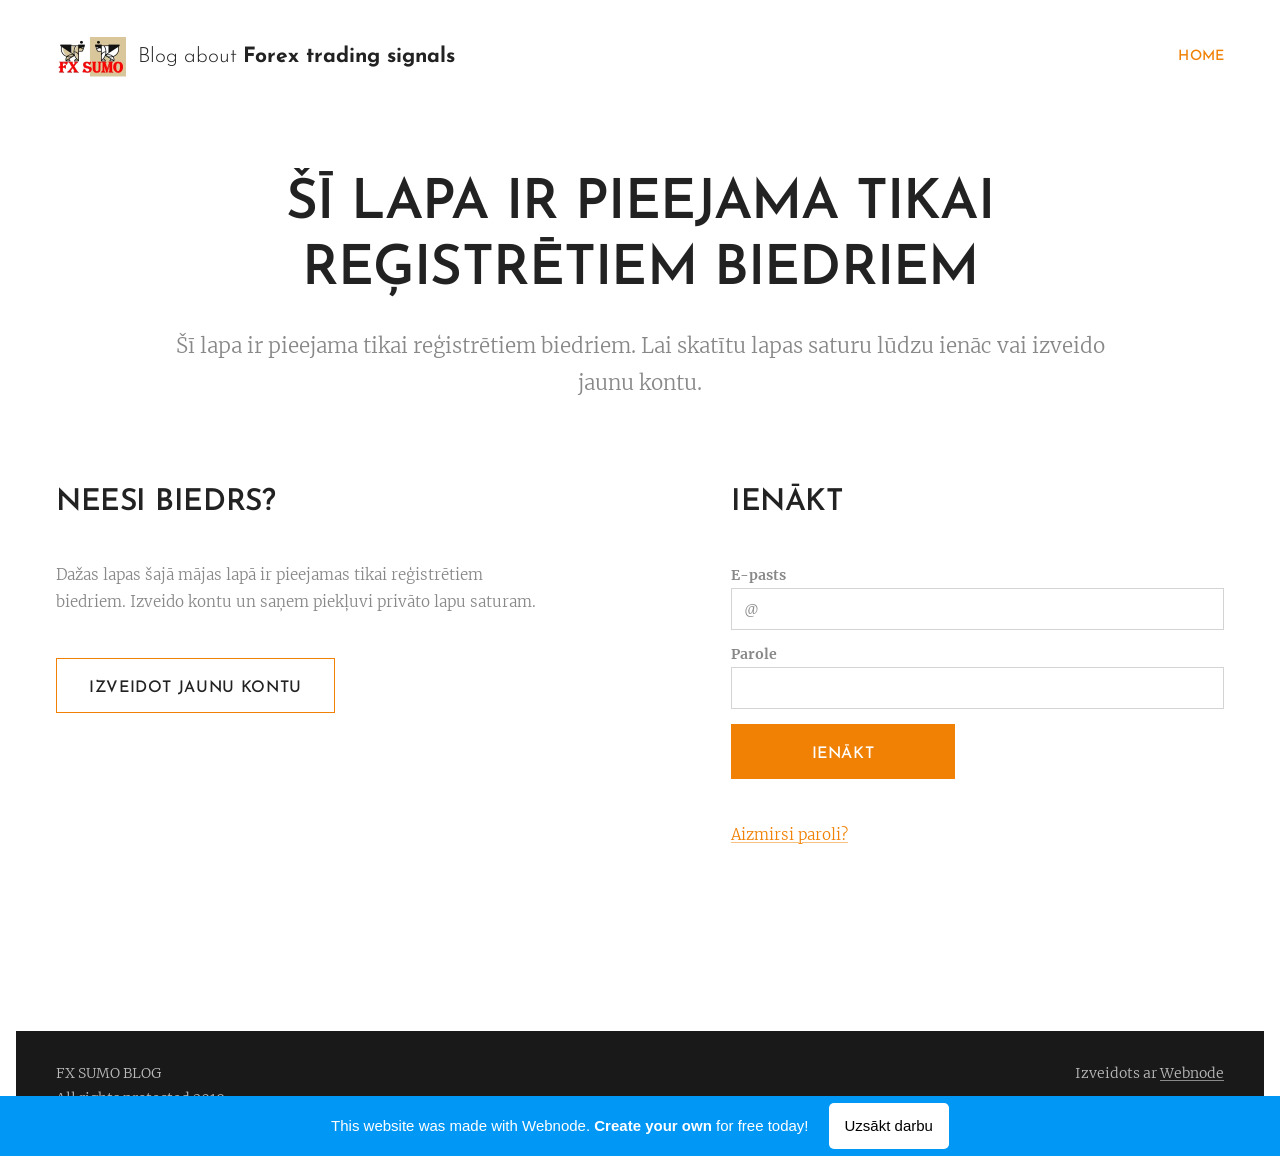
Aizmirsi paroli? (789, 834)
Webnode (1192, 1073)
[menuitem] (1196, 57)
